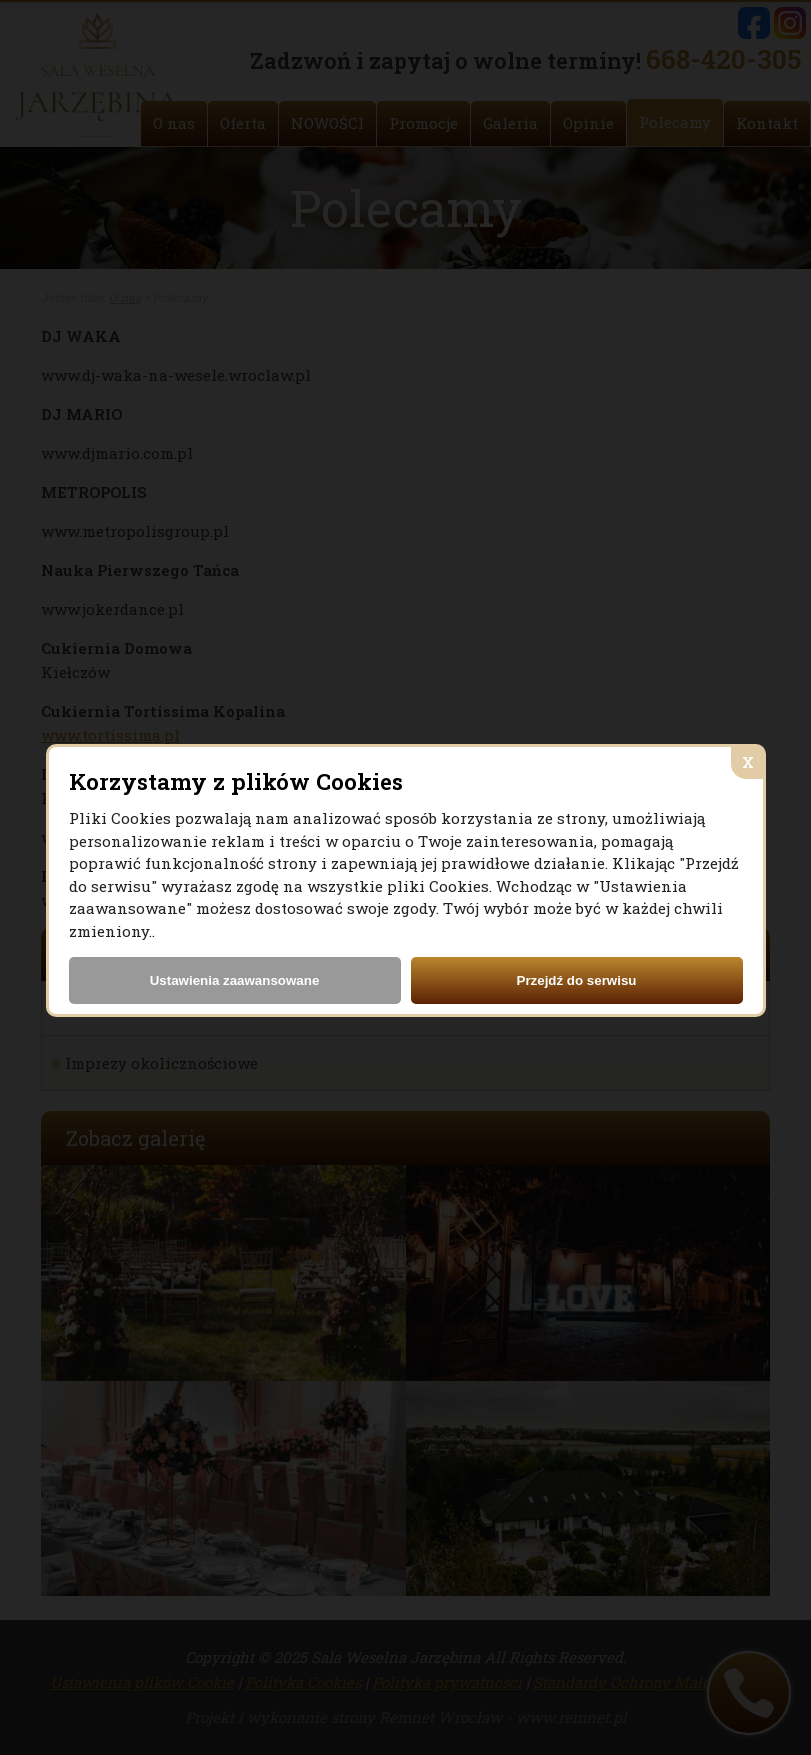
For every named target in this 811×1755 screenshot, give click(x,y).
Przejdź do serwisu (577, 980)
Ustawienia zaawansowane (235, 980)
